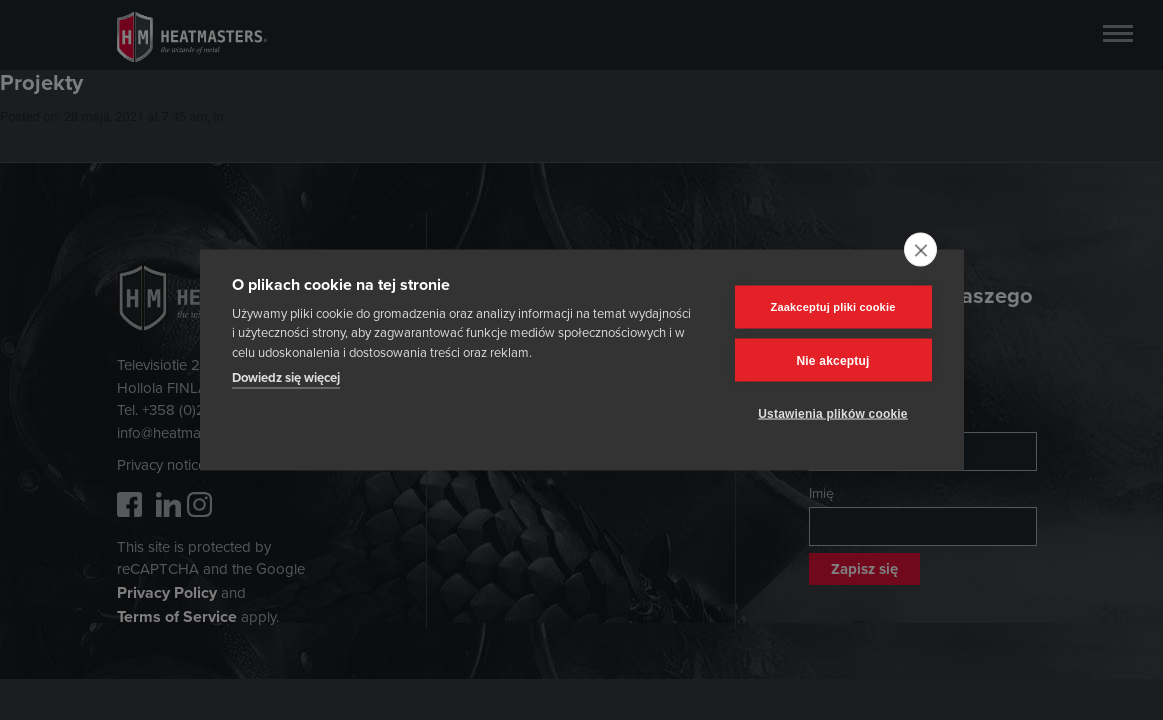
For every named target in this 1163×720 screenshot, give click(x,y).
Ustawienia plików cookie (833, 413)
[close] (920, 250)
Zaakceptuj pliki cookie (832, 307)
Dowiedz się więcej (286, 377)
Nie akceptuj (832, 360)
